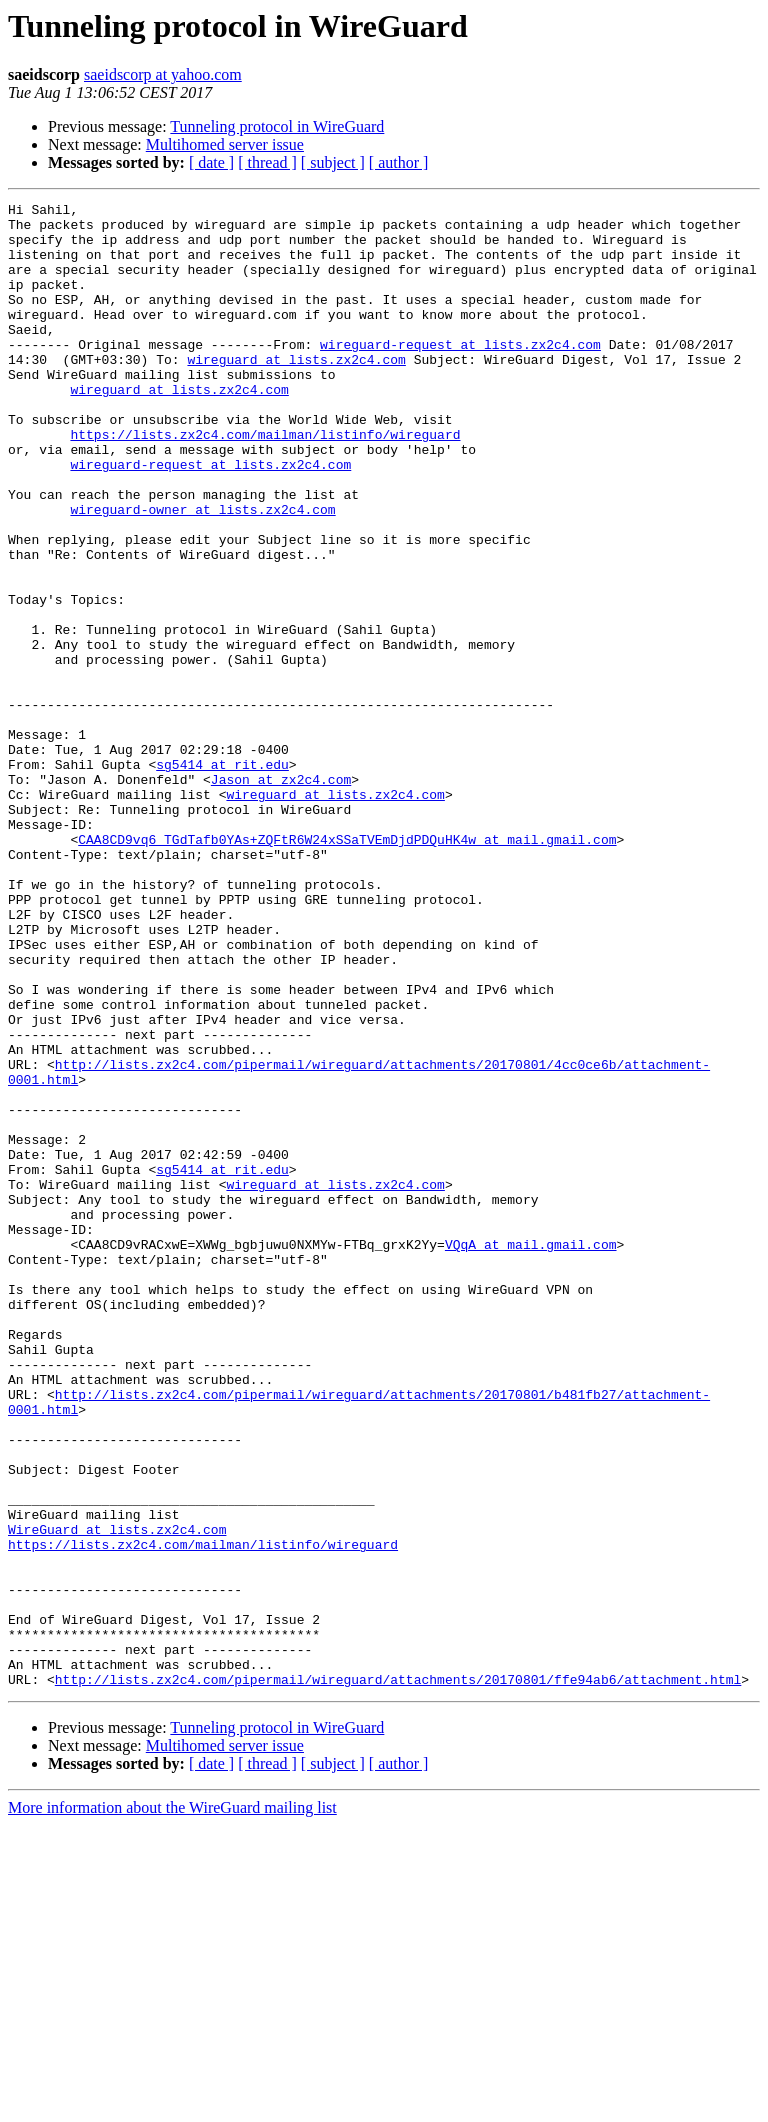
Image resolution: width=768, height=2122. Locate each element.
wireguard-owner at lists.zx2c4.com (202, 572)
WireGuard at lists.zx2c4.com (117, 1796)
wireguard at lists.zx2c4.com (296, 392)
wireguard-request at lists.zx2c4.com (460, 374)
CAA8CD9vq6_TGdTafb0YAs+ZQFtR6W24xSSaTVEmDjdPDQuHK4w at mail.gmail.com (347, 968)
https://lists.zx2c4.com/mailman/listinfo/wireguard (265, 482)
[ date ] (211, 162)
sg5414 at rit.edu (222, 878)
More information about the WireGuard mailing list (172, 2104)
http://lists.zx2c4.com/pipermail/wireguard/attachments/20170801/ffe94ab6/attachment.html (398, 1976)
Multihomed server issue (225, 144)
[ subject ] (333, 162)
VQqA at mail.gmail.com (531, 1454)
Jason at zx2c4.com (281, 896)
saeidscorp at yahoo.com (163, 74)
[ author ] (399, 162)
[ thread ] (267, 162)
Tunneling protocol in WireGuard (277, 126)
